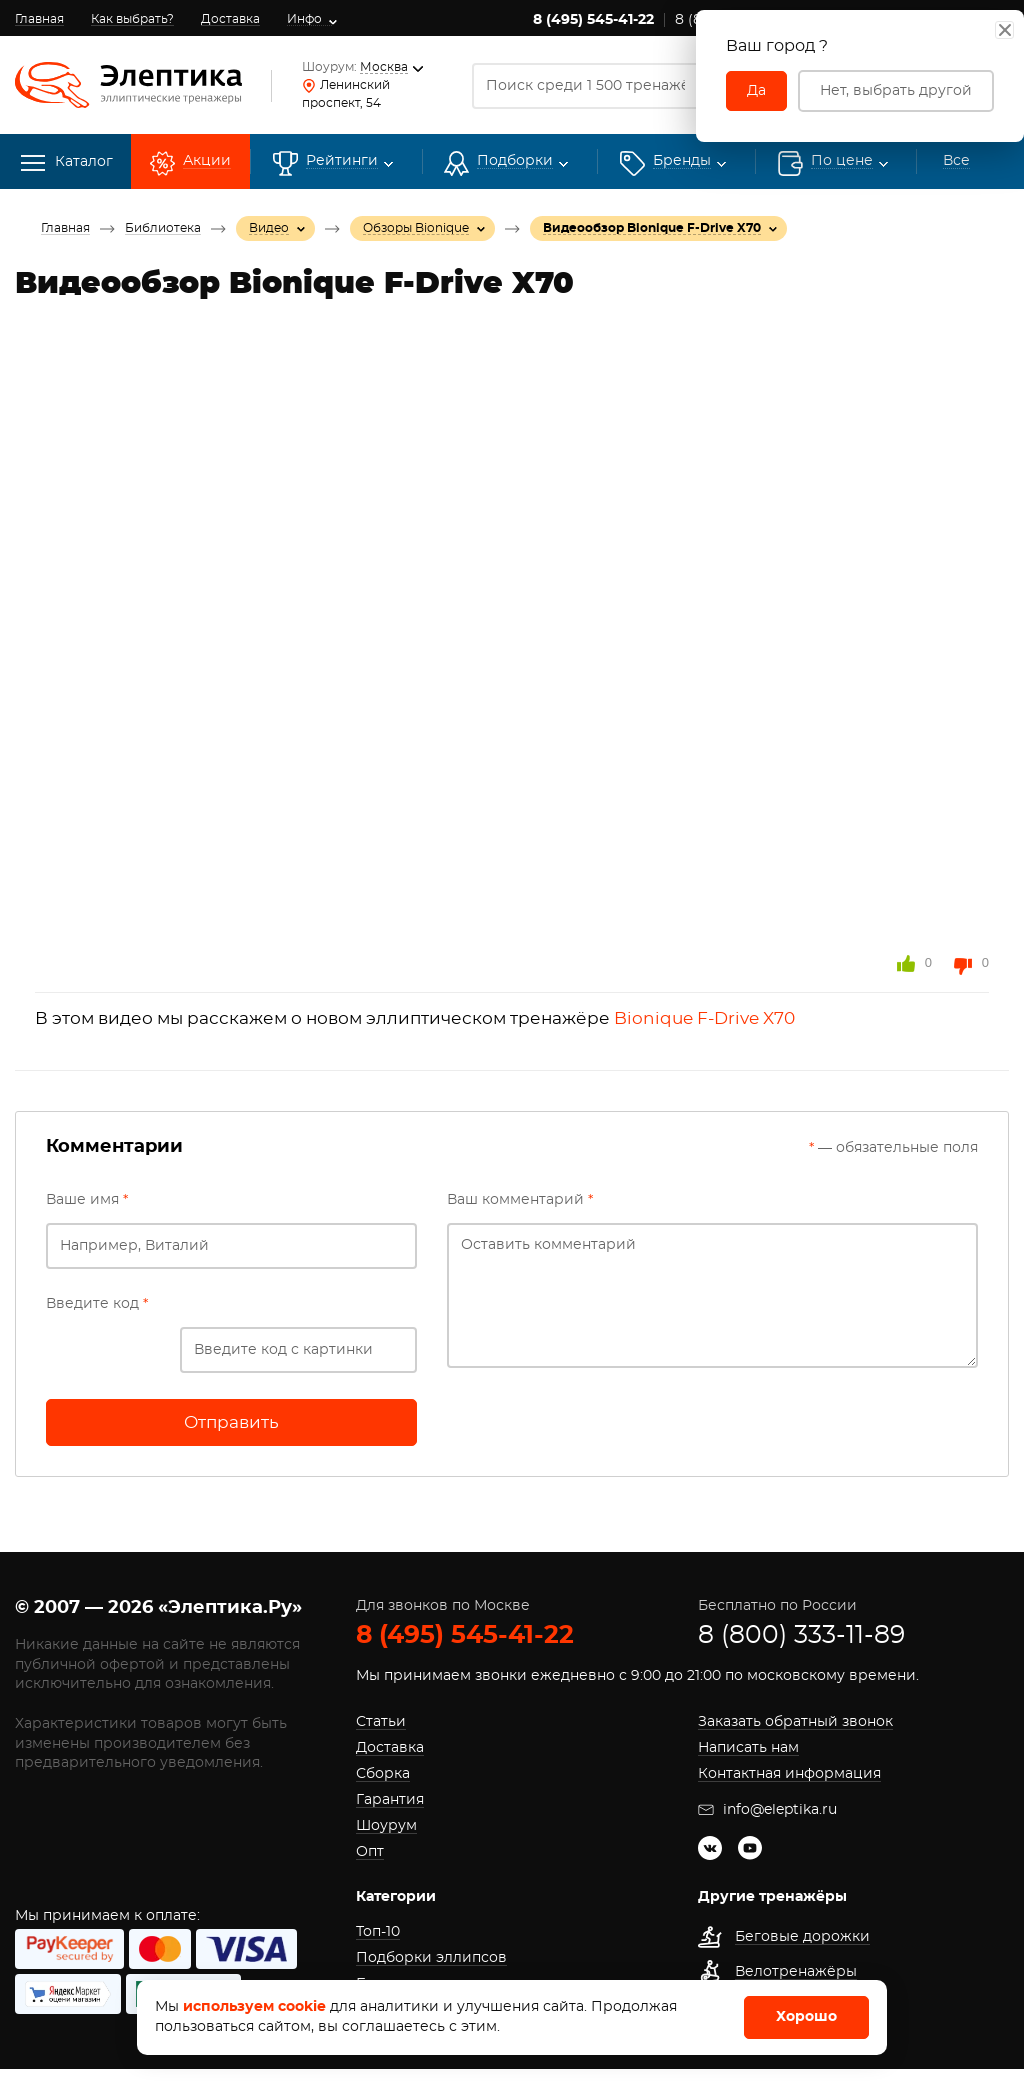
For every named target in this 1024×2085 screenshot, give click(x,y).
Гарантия (390, 1800)
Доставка (230, 19)
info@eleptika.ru (767, 1810)
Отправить (231, 1422)
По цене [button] (842, 161)
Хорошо (806, 2017)
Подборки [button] (515, 161)
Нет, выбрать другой (896, 91)
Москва (388, 67)
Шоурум (386, 1826)
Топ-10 (378, 1932)
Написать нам (748, 1748)
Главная (39, 19)
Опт (370, 1852)
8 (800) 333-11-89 (801, 1635)
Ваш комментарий (520, 1200)
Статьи (381, 1722)
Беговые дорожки (802, 1937)
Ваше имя (87, 1200)
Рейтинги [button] (342, 161)
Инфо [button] (304, 19)
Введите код (97, 1304)
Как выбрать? (132, 19)
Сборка (383, 1774)
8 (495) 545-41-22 (593, 20)
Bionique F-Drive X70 (704, 1018)
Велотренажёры (796, 1972)
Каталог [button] (67, 163)
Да (756, 91)
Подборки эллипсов (431, 1958)
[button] (682, 161)
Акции (207, 161)
